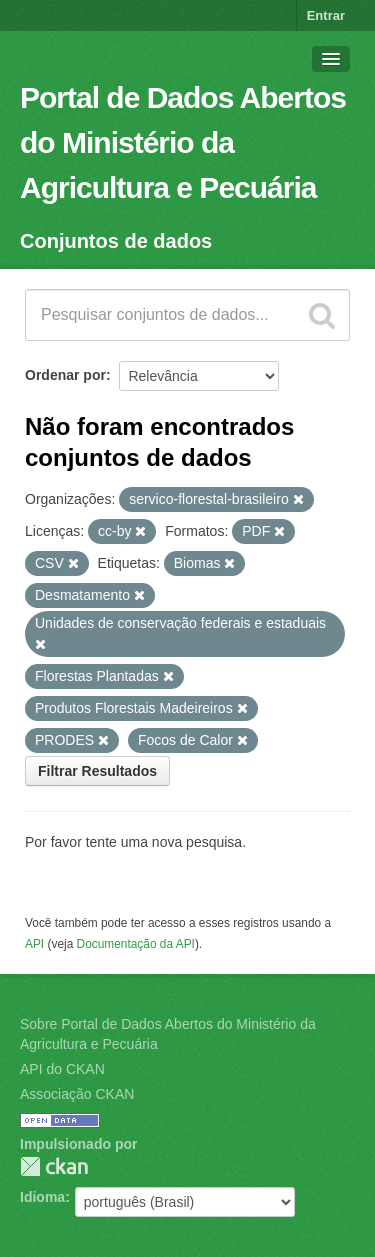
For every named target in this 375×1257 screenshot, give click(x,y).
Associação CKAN (77, 1094)
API (34, 944)
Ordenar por (65, 375)
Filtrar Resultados (97, 771)
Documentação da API (136, 944)
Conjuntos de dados (116, 241)
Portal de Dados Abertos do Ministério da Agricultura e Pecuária (183, 142)
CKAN (54, 1166)
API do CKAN (62, 1069)
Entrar (326, 15)
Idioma (42, 1197)
